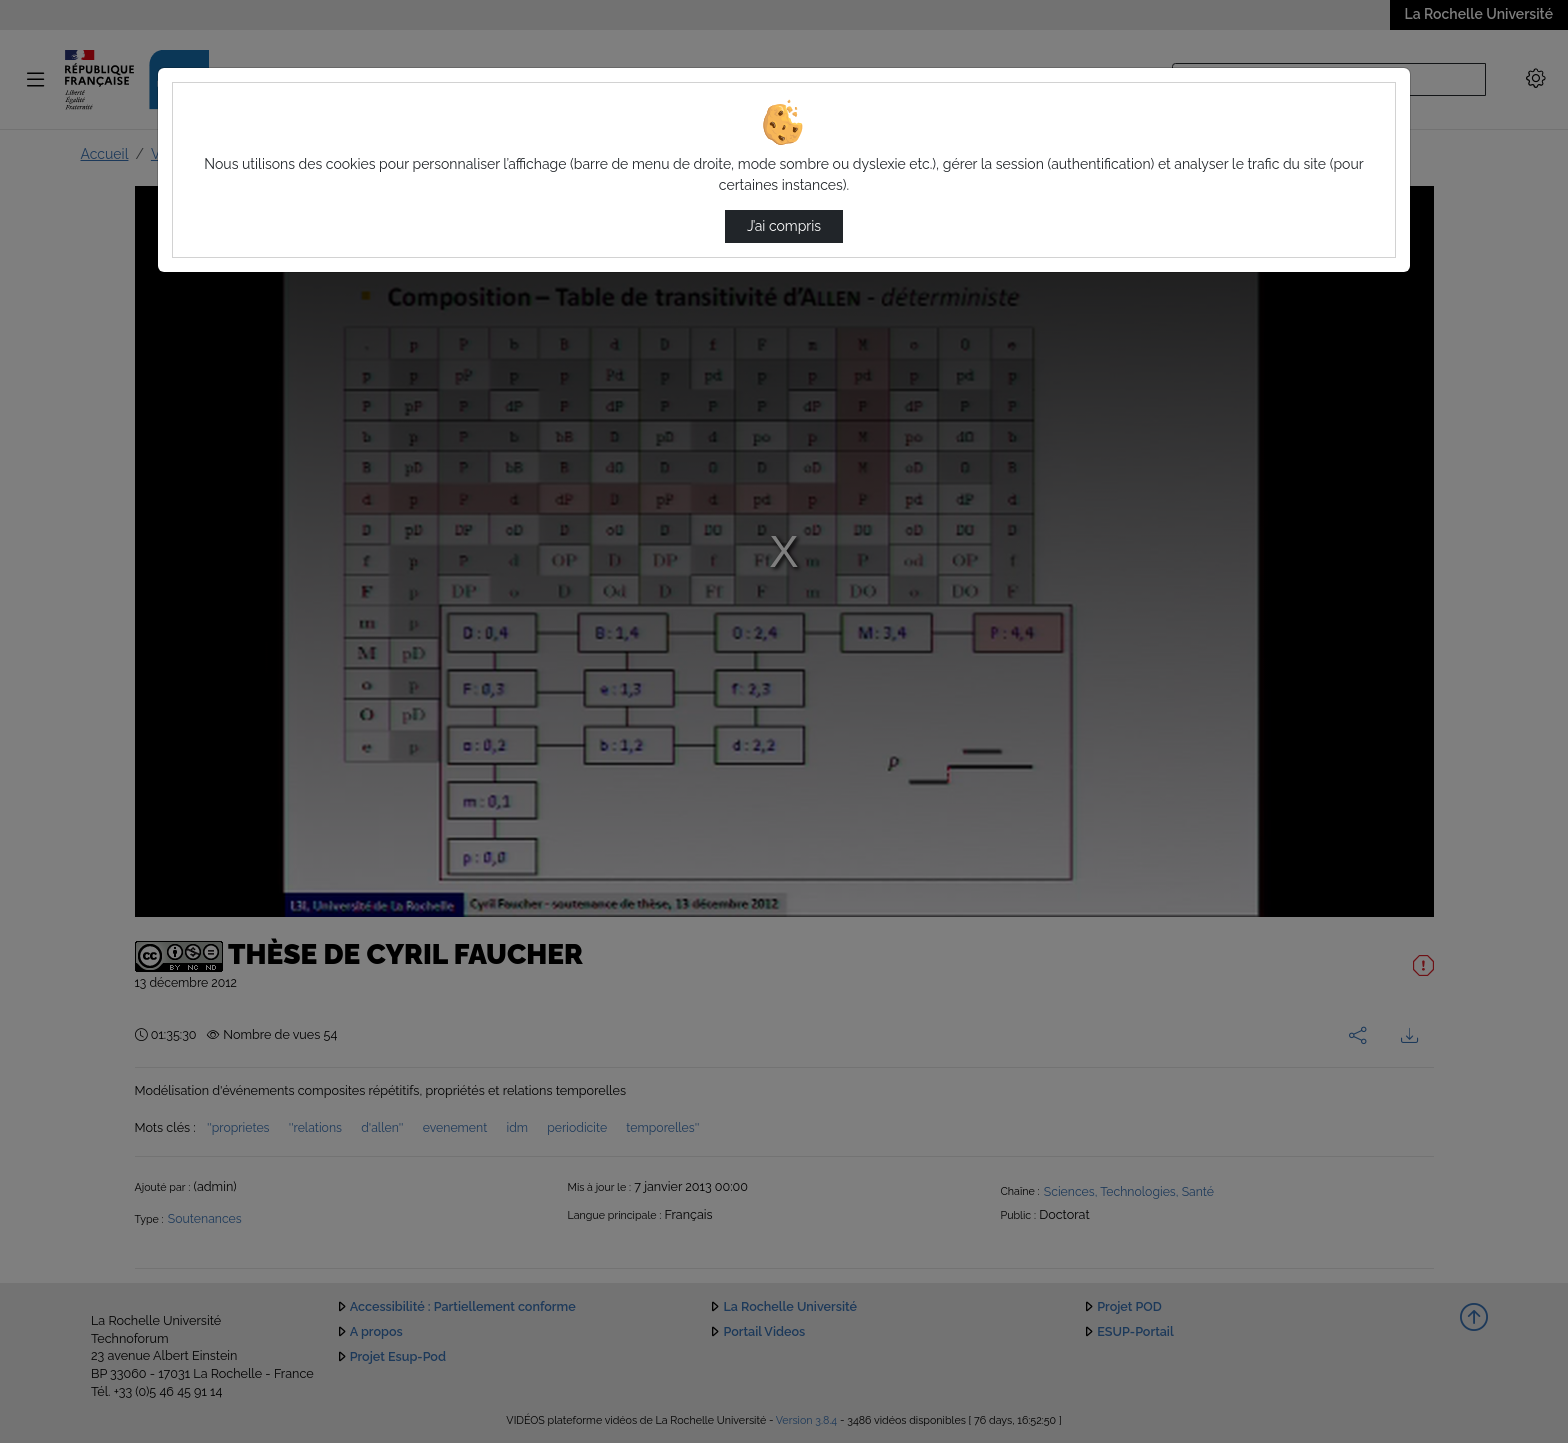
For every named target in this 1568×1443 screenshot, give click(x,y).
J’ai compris (784, 226)
